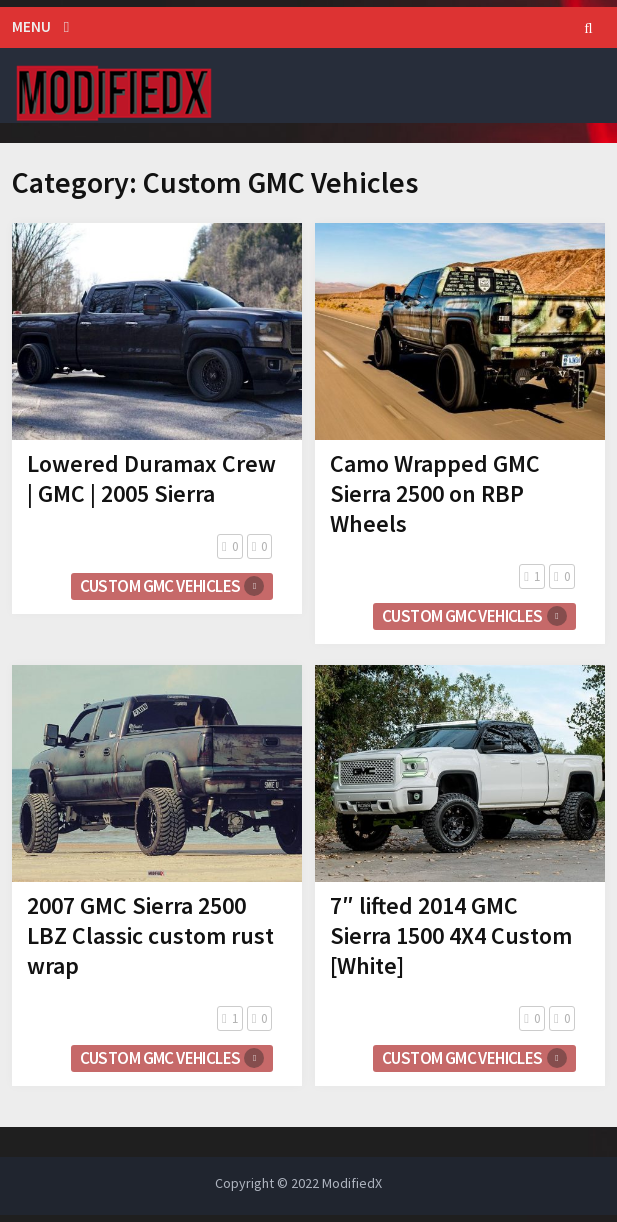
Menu (31, 26)
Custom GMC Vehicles (160, 586)
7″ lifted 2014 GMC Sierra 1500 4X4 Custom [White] (451, 935)
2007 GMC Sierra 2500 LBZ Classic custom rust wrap (150, 935)
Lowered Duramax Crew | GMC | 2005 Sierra (151, 478)
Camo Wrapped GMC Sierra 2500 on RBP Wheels (435, 493)
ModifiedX (352, 1183)
